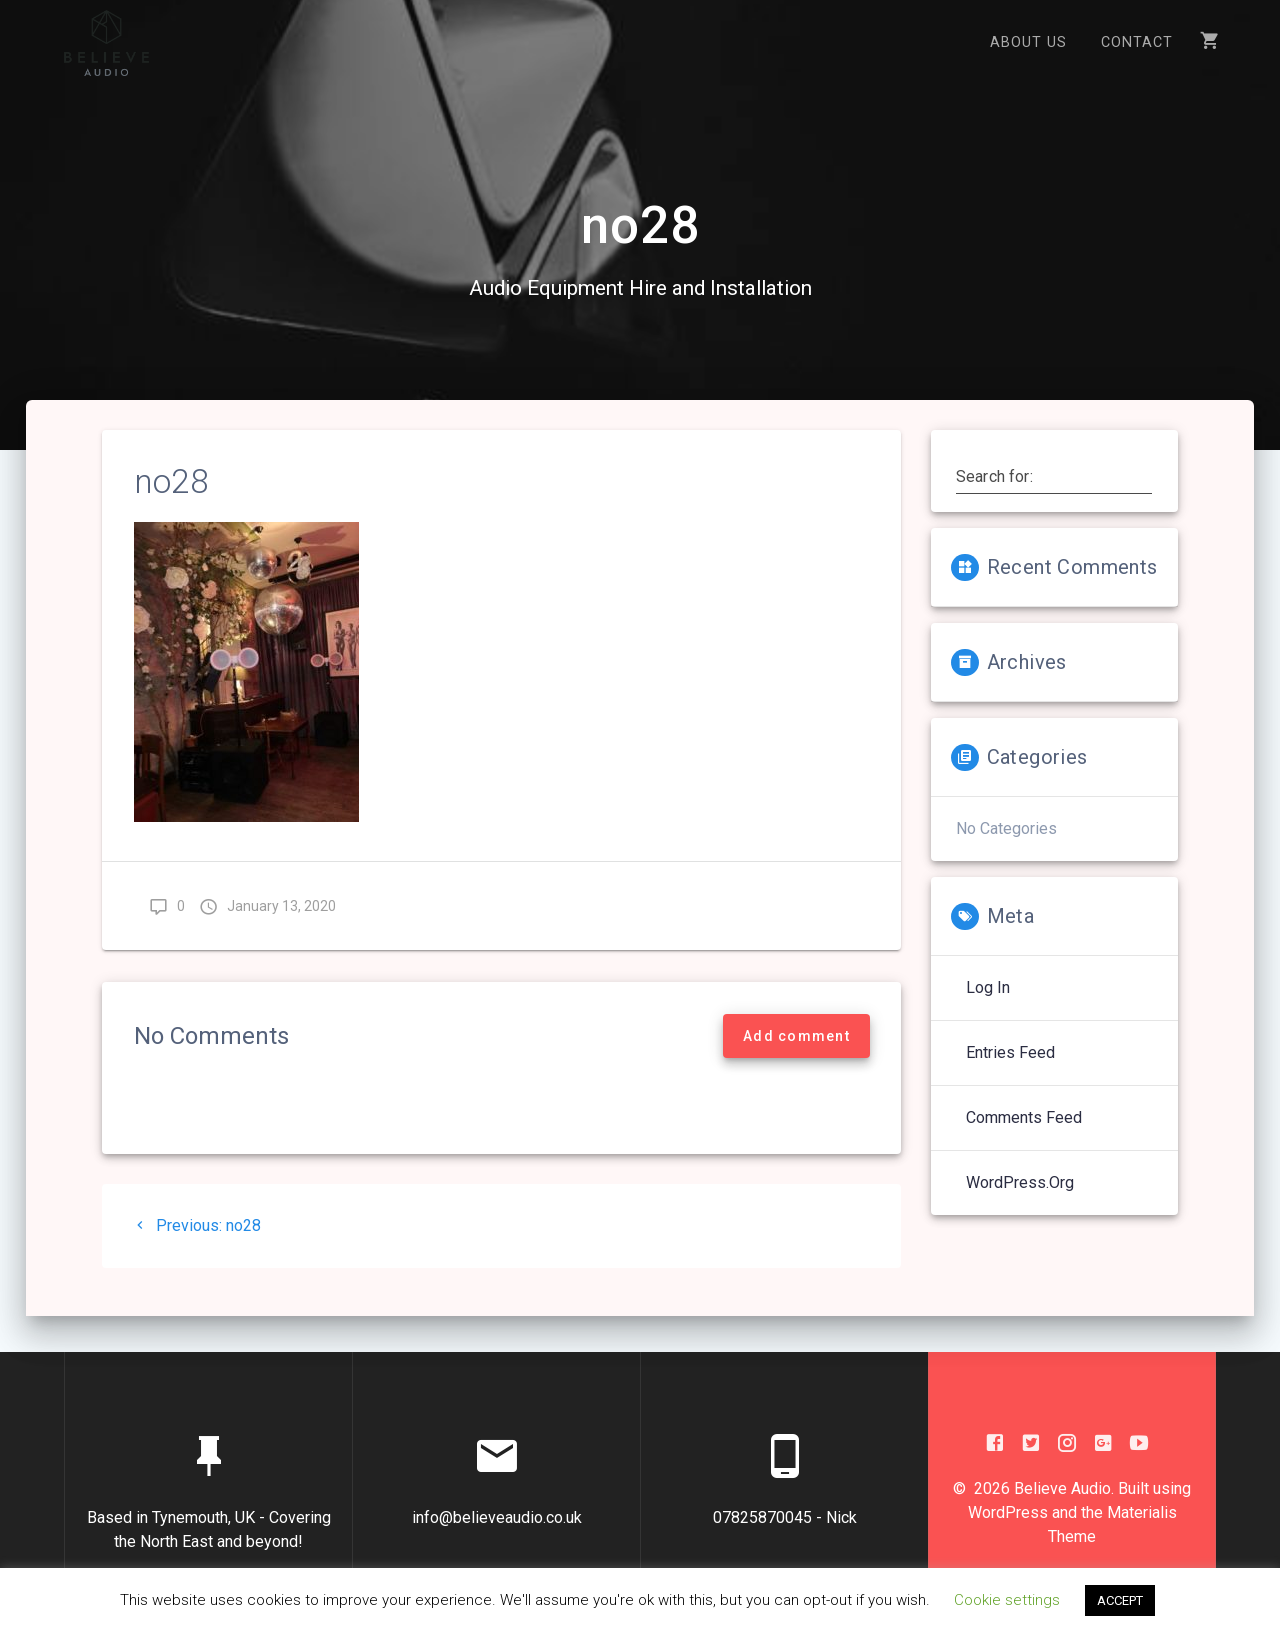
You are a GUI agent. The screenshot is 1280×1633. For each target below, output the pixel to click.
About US (1028, 42)
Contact (1137, 42)
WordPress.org (1020, 1199)
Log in (988, 1004)
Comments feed (1024, 1134)
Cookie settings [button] (1007, 1600)
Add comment (796, 1053)
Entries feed (1010, 1069)
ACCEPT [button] (1120, 1600)
